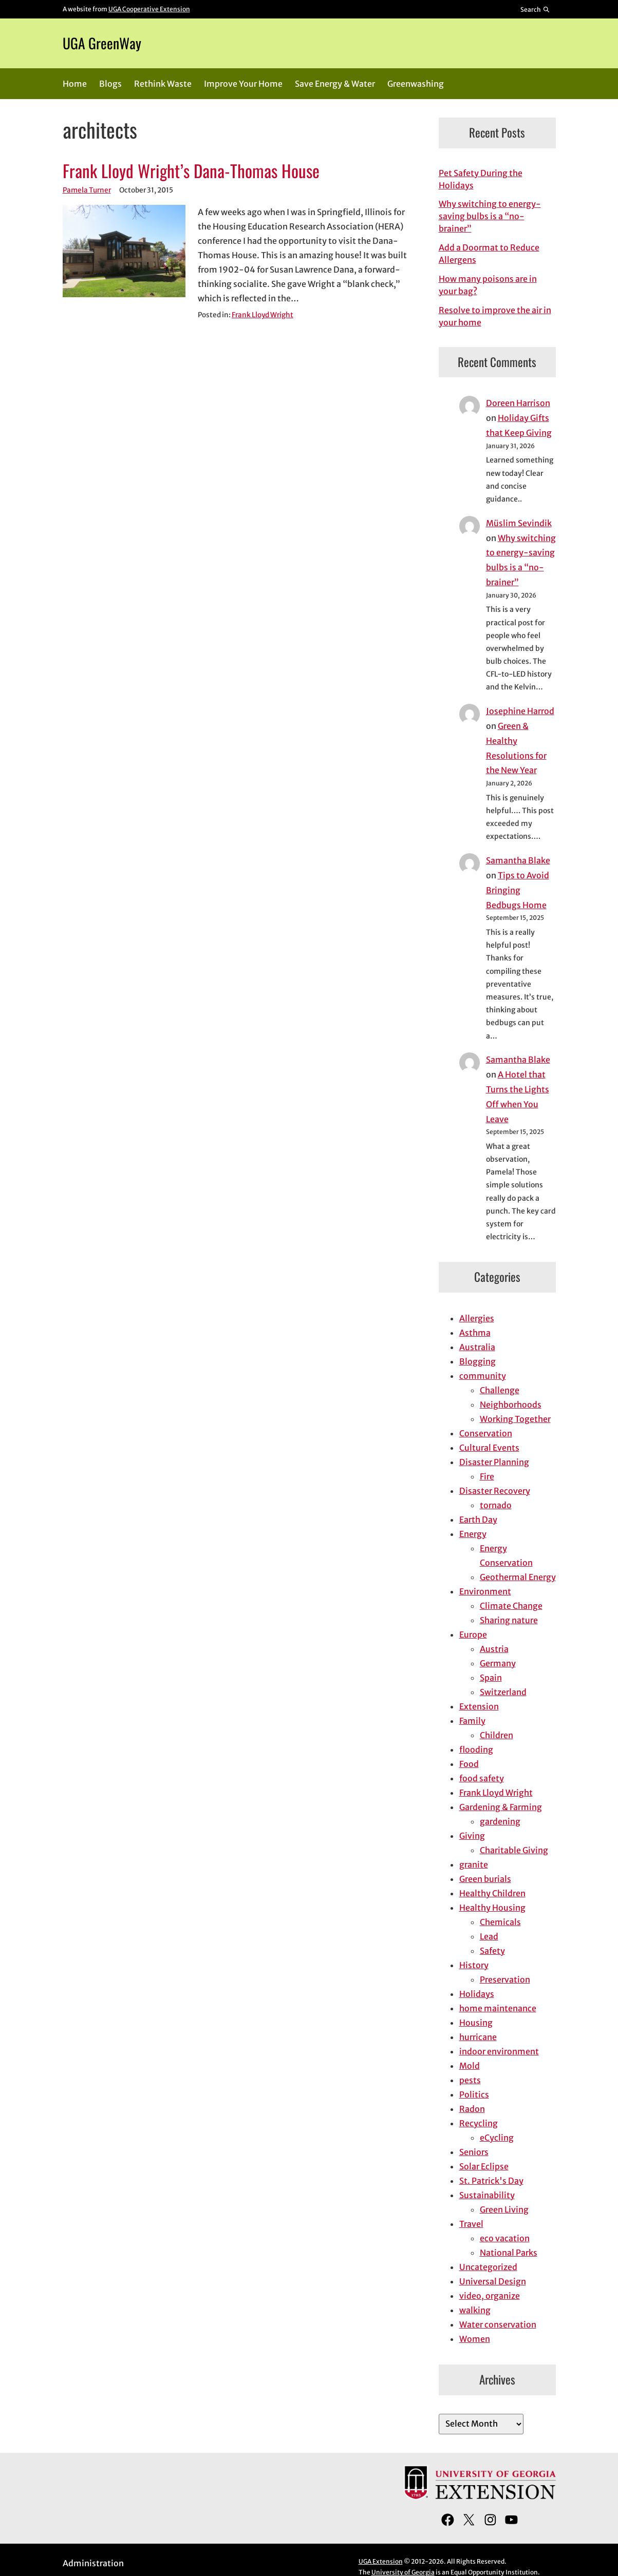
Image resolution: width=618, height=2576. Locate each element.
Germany (498, 1663)
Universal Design (492, 2281)
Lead (489, 1936)
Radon (472, 2109)
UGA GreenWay (102, 42)
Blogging (477, 1361)
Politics (474, 2094)
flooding (476, 1749)
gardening (500, 1821)
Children (496, 1735)
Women (474, 2339)
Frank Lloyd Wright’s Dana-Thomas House (191, 171)
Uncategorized (488, 2267)
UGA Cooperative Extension (149, 9)
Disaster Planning (494, 1462)
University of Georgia (403, 2572)
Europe (473, 1634)
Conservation (485, 1433)
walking (475, 2310)
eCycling (497, 2137)
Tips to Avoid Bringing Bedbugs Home (517, 890)
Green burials (485, 1879)
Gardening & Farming (500, 1807)
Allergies (476, 1318)
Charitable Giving (514, 1850)
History (474, 1965)
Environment (485, 1591)
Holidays (476, 1994)
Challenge (499, 1390)
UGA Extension (381, 2561)
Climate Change (511, 1606)
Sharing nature (509, 1620)
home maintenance (497, 2008)
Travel (471, 2224)
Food (469, 1764)
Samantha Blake (518, 860)
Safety (492, 1951)
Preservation (505, 1979)
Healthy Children (492, 1893)
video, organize (489, 2296)
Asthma (475, 1333)
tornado (496, 1505)
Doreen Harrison (518, 403)
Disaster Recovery (494, 1491)
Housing (476, 2022)
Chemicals (500, 1922)
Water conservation (497, 2324)
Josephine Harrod (520, 711)
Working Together (515, 1419)
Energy (472, 1534)
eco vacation (505, 2238)
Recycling (478, 2123)
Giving (472, 1836)
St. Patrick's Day (491, 2181)
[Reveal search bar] (535, 9)
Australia (477, 1347)
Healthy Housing (492, 1907)
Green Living (504, 2209)
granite (473, 1864)
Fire (487, 1476)
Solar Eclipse (484, 2166)
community (482, 1376)
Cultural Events (489, 1448)
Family (472, 1721)
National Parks (508, 2252)
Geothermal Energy (518, 1577)
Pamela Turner (87, 190)
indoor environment (499, 2051)
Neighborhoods (510, 1404)
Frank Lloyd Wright (262, 315)
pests (470, 2080)
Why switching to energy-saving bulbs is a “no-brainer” (490, 216)
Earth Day (478, 1519)
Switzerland (503, 1692)
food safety (481, 1778)
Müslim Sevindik (519, 523)
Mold (469, 2066)
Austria (494, 1649)
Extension (479, 1706)
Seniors (474, 2152)
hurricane (478, 2037)
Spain (491, 1678)
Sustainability (487, 2195)
